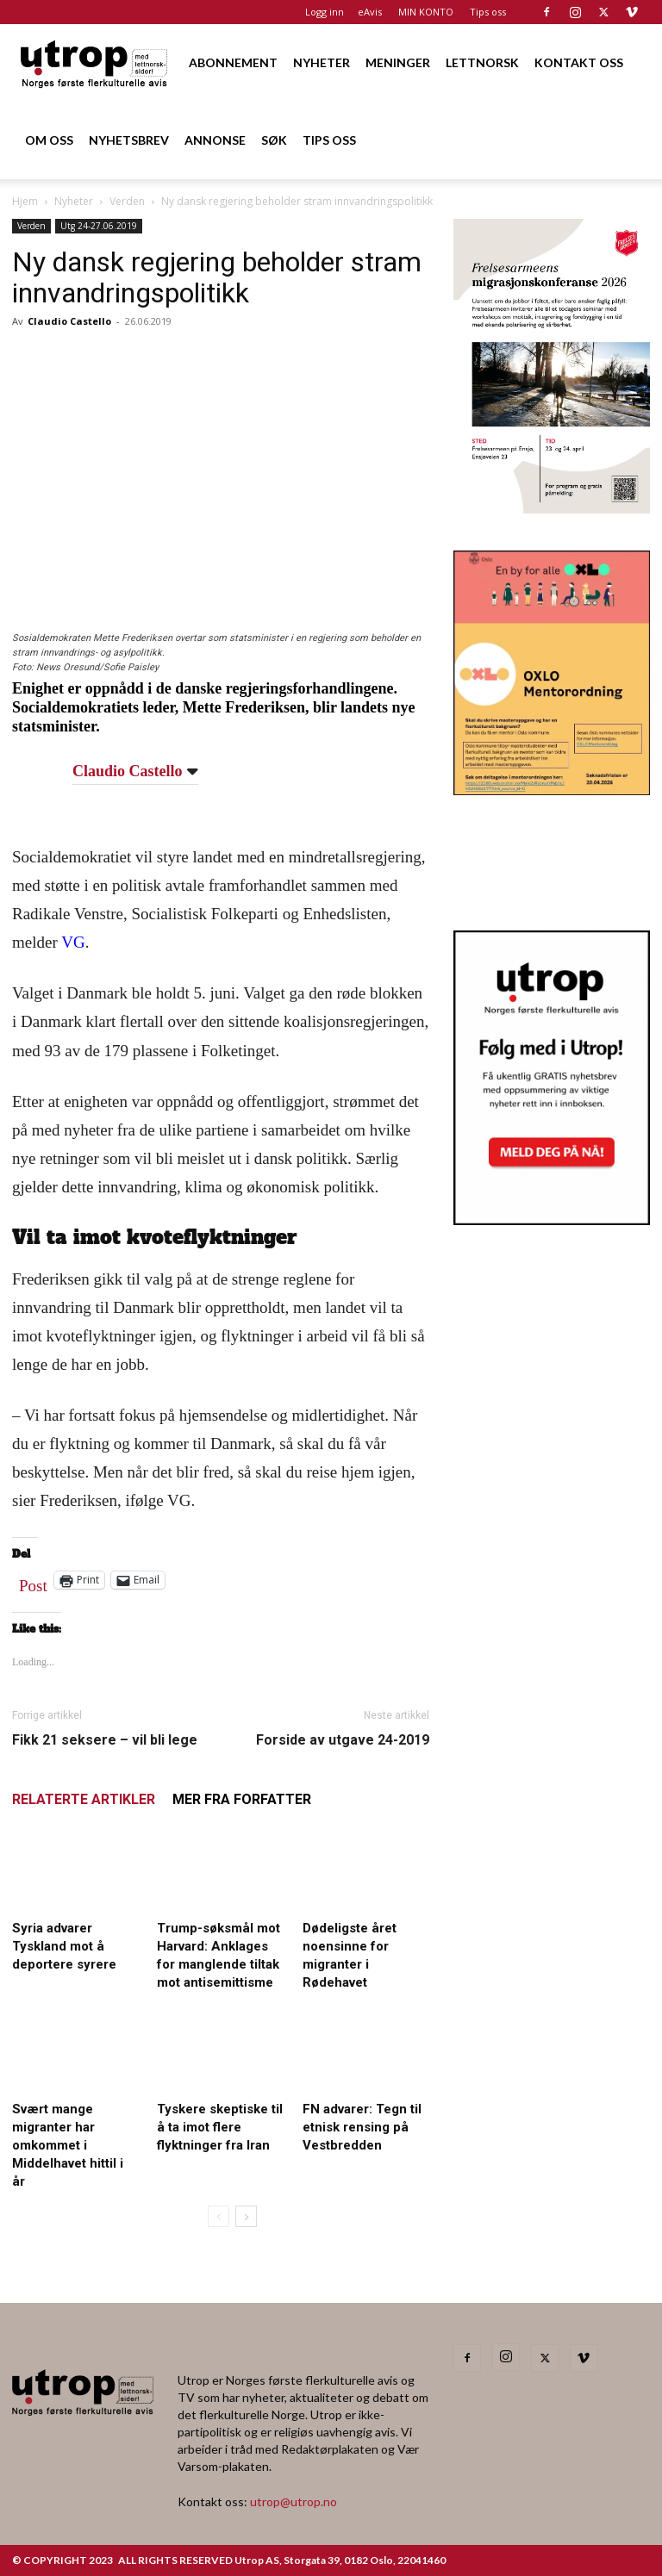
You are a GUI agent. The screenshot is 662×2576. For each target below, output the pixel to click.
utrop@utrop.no (293, 2501)
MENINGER (397, 62)
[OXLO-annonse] (551, 790)
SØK (274, 140)
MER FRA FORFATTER (241, 1799)
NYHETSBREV (129, 140)
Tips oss (488, 11)
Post (33, 1582)
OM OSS (49, 140)
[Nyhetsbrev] (551, 1219)
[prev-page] (218, 2216)
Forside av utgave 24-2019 (342, 1740)
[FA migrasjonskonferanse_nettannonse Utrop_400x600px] (551, 508)
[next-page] (246, 2216)
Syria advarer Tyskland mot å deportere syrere (64, 1946)
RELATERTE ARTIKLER (83, 1799)
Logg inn (324, 11)
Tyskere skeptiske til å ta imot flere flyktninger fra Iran (220, 2127)
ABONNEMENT (233, 62)
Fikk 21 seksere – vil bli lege (104, 1740)
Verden (127, 201)
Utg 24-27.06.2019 (98, 226)
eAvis (370, 11)
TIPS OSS (329, 140)
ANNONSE (215, 140)
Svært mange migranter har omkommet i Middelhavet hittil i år (67, 2145)
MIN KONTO (425, 11)
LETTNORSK (482, 62)
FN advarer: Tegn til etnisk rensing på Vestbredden (362, 2127)
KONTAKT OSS (578, 62)
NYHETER (321, 62)
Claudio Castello (69, 320)
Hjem (25, 201)
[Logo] (94, 62)
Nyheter (73, 201)
